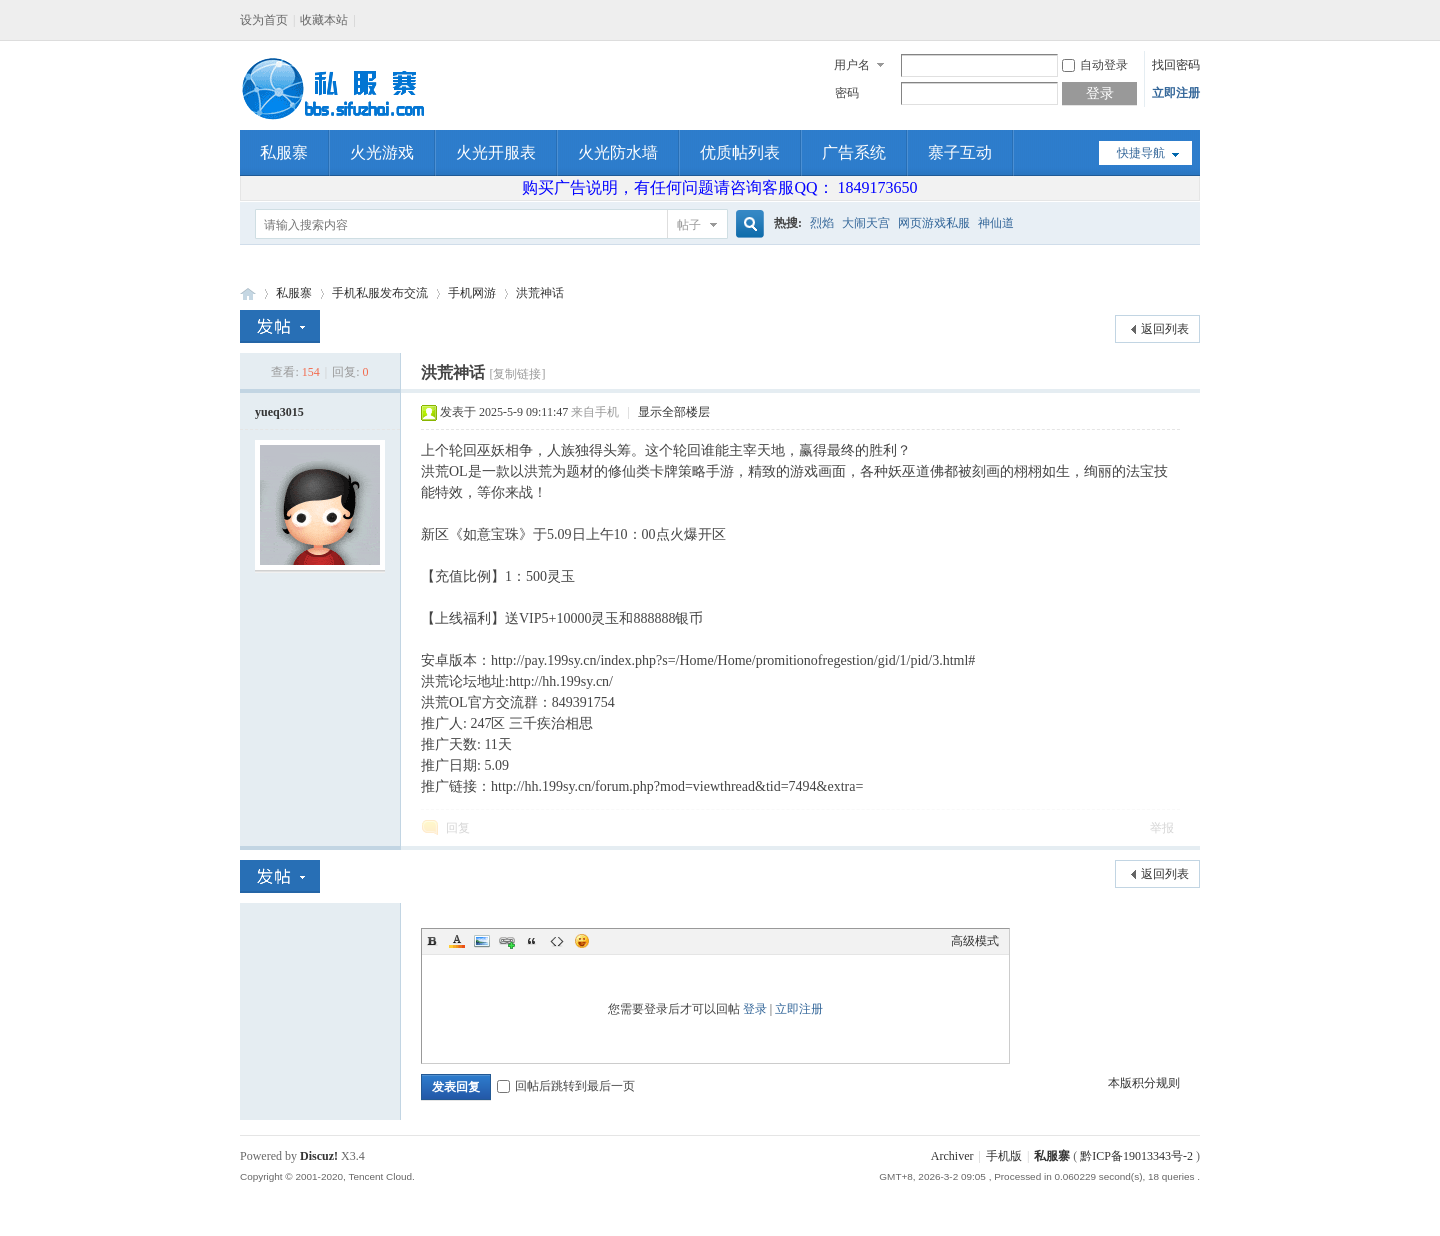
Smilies (582, 941)
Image (482, 941)
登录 (755, 1009)
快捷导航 (1141, 153)
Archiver (952, 1156)
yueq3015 (279, 412)
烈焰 (822, 223)
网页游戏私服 (934, 223)
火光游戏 (382, 152)
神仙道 (996, 223)
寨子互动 (960, 152)
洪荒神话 (540, 293)
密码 (847, 93)
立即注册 (1176, 93)
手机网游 (472, 293)
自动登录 (1095, 65)
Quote (532, 941)
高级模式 (975, 941)
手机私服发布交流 (380, 293)
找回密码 (1176, 65)
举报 (1162, 828)
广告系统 (854, 152)
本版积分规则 (1144, 1083)
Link (507, 941)
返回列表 (1165, 329)
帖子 (689, 225)
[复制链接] (517, 374)
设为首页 (264, 20)
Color (457, 941)
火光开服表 (496, 152)
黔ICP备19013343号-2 (1136, 1156)
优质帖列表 (740, 152)
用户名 (852, 65)
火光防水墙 (618, 152)
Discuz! (319, 1156)
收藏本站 (324, 20)
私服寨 (284, 152)
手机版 (1004, 1156)
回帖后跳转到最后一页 (566, 1086)
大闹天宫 (866, 223)
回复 (458, 828)
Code (557, 941)
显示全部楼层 (674, 412)
